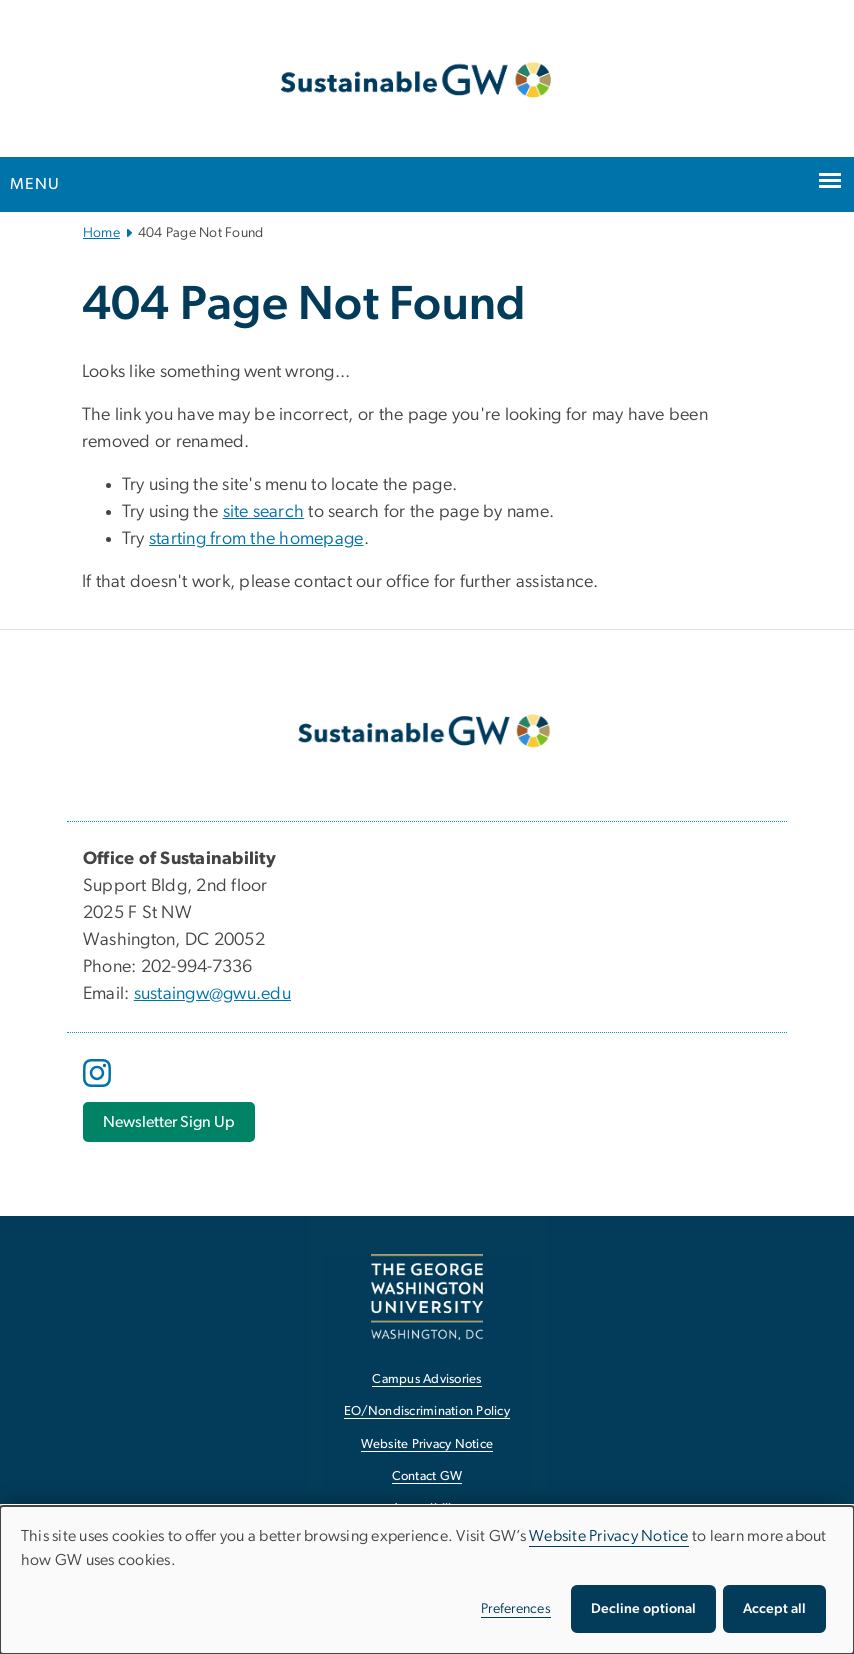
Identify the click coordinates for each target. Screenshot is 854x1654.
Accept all (774, 1609)
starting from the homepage (256, 539)
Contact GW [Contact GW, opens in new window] (427, 1476)
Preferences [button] (516, 1609)
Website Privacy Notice (609, 1536)
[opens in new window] (99, 1088)
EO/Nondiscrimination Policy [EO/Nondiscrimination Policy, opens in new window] (427, 1411)
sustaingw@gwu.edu (212, 994)
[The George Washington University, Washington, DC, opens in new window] (427, 1296)
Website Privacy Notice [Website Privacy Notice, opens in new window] (427, 1444)
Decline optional (643, 1609)
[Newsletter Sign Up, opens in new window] (169, 1122)
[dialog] (427, 1580)
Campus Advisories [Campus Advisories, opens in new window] (426, 1379)
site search (264, 512)
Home (101, 233)
